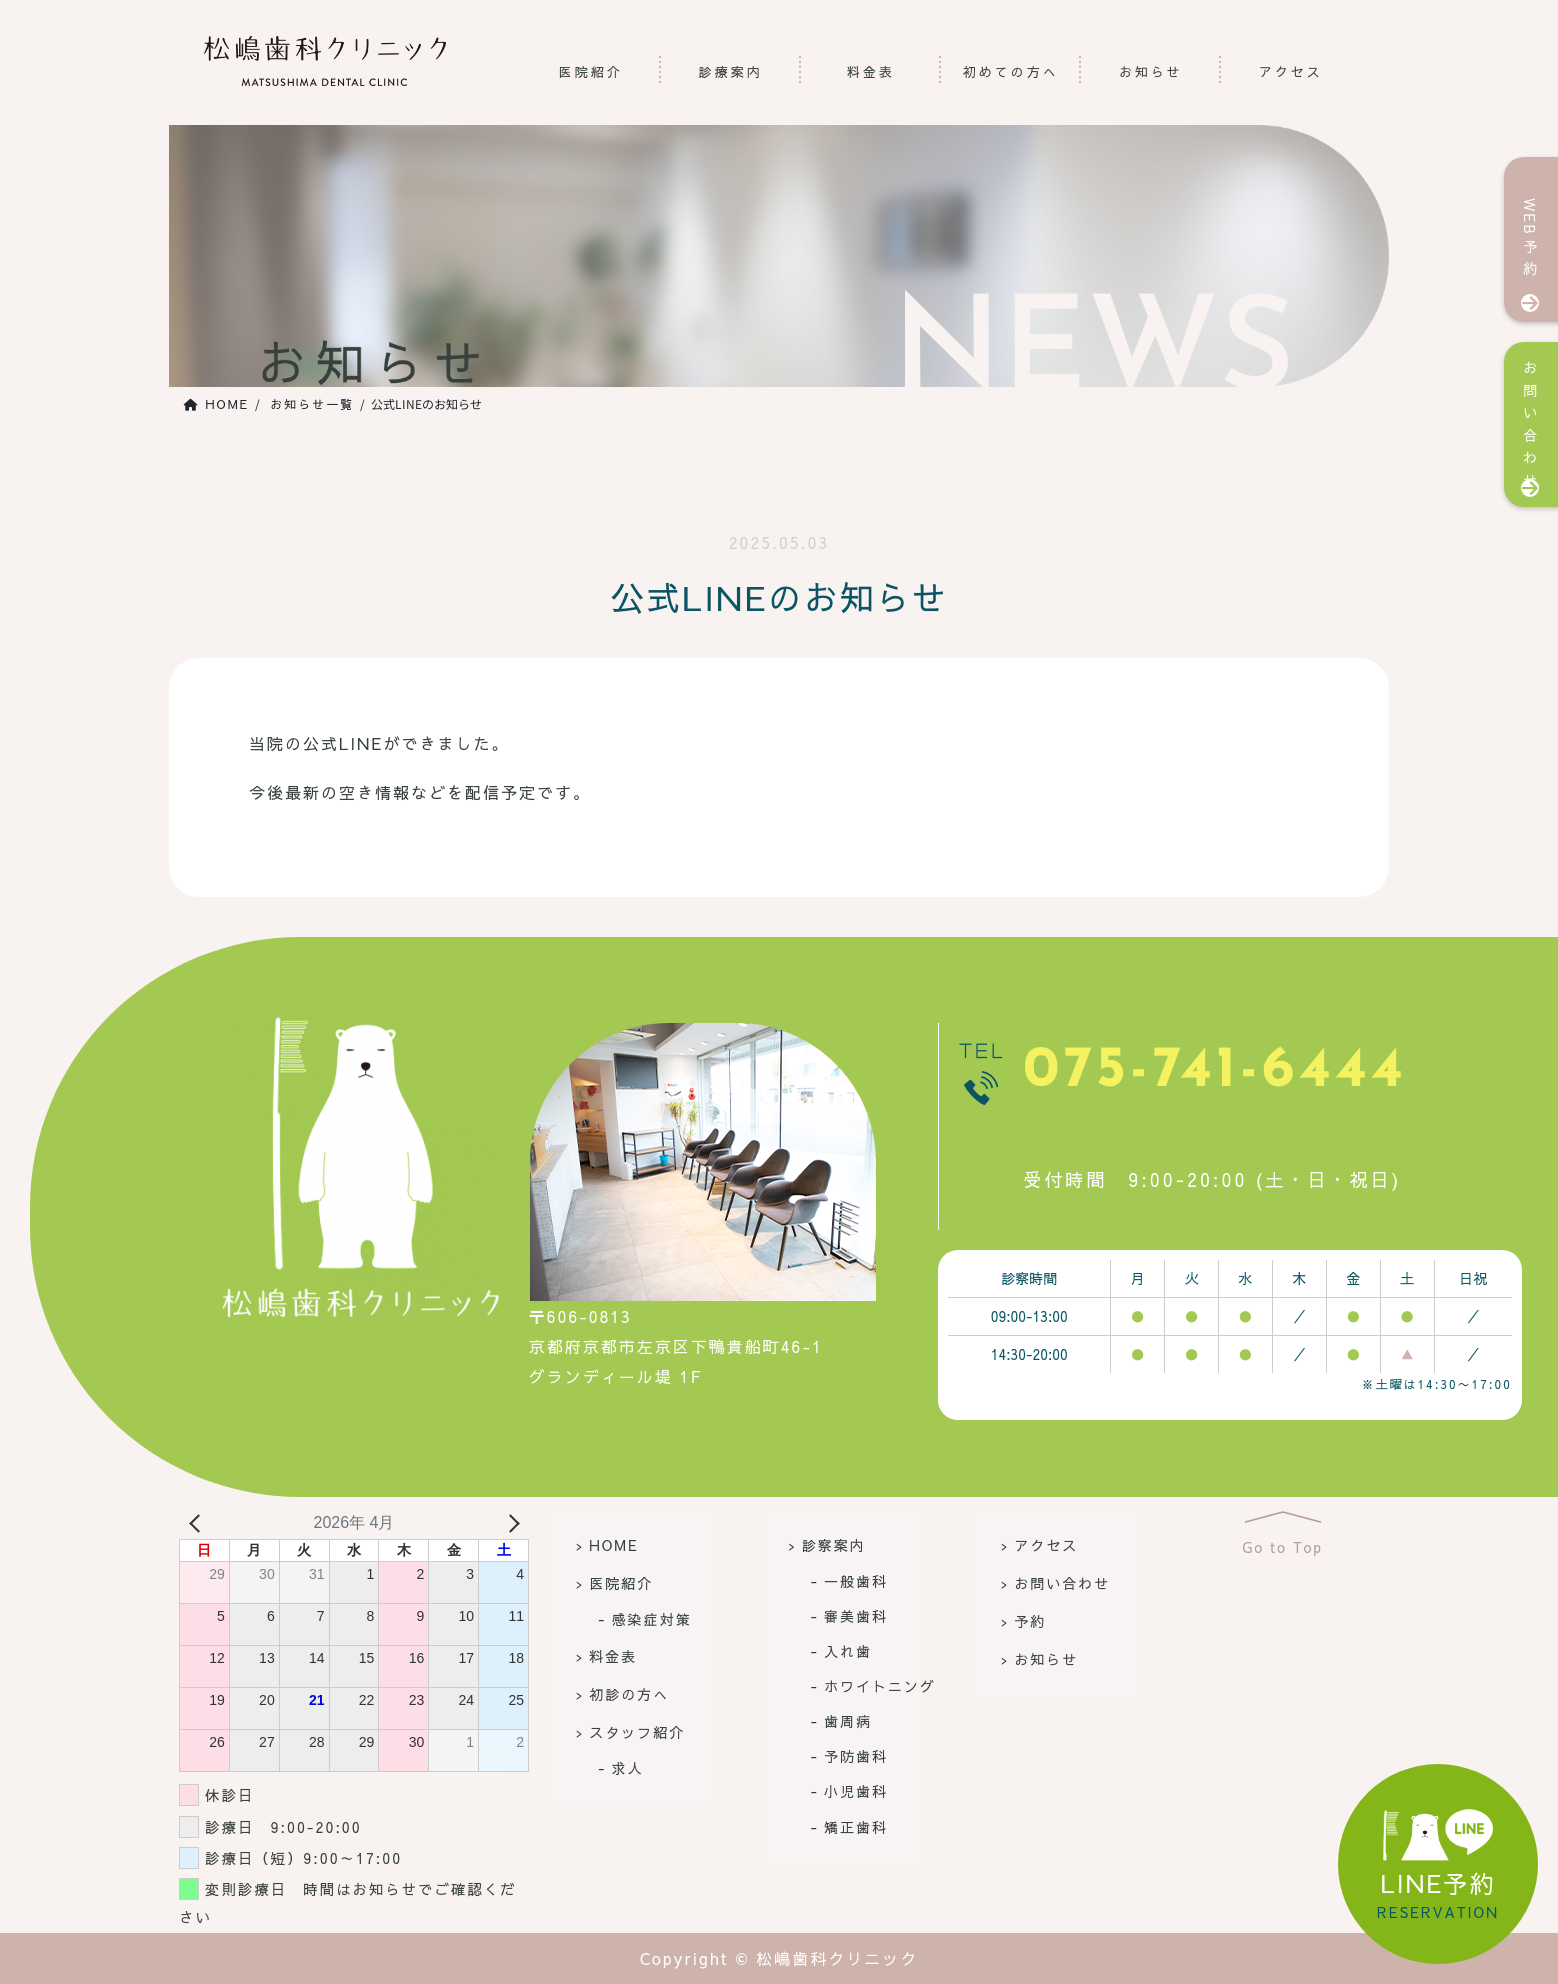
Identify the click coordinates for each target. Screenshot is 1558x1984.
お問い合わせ (1062, 1583)
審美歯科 (856, 1616)
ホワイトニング (880, 1686)
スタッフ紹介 (637, 1732)
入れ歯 (848, 1651)
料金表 (613, 1656)
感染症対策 (652, 1619)
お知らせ (1046, 1659)
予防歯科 (856, 1756)
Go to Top (1282, 1547)
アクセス (1046, 1545)
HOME (613, 1545)
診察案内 (834, 1545)
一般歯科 (856, 1581)
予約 (1030, 1621)
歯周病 (848, 1721)
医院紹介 (621, 1583)
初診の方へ (629, 1694)
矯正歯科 (856, 1827)
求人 (628, 1768)
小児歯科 (856, 1791)
